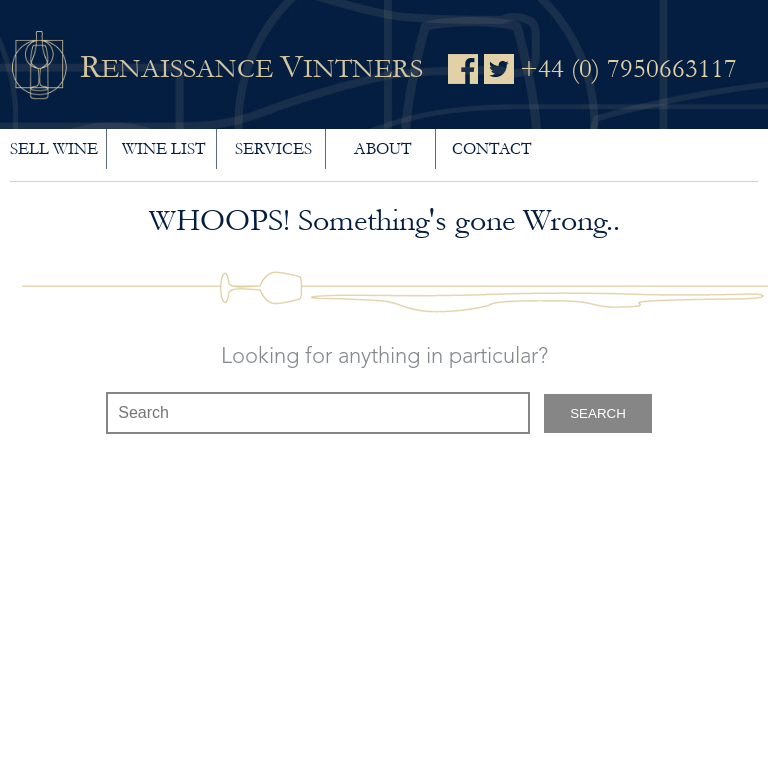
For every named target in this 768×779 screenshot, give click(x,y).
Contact (491, 148)
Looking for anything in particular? (384, 357)
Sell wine (54, 148)
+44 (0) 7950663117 (628, 69)
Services (273, 148)
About (382, 148)
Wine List (163, 148)
